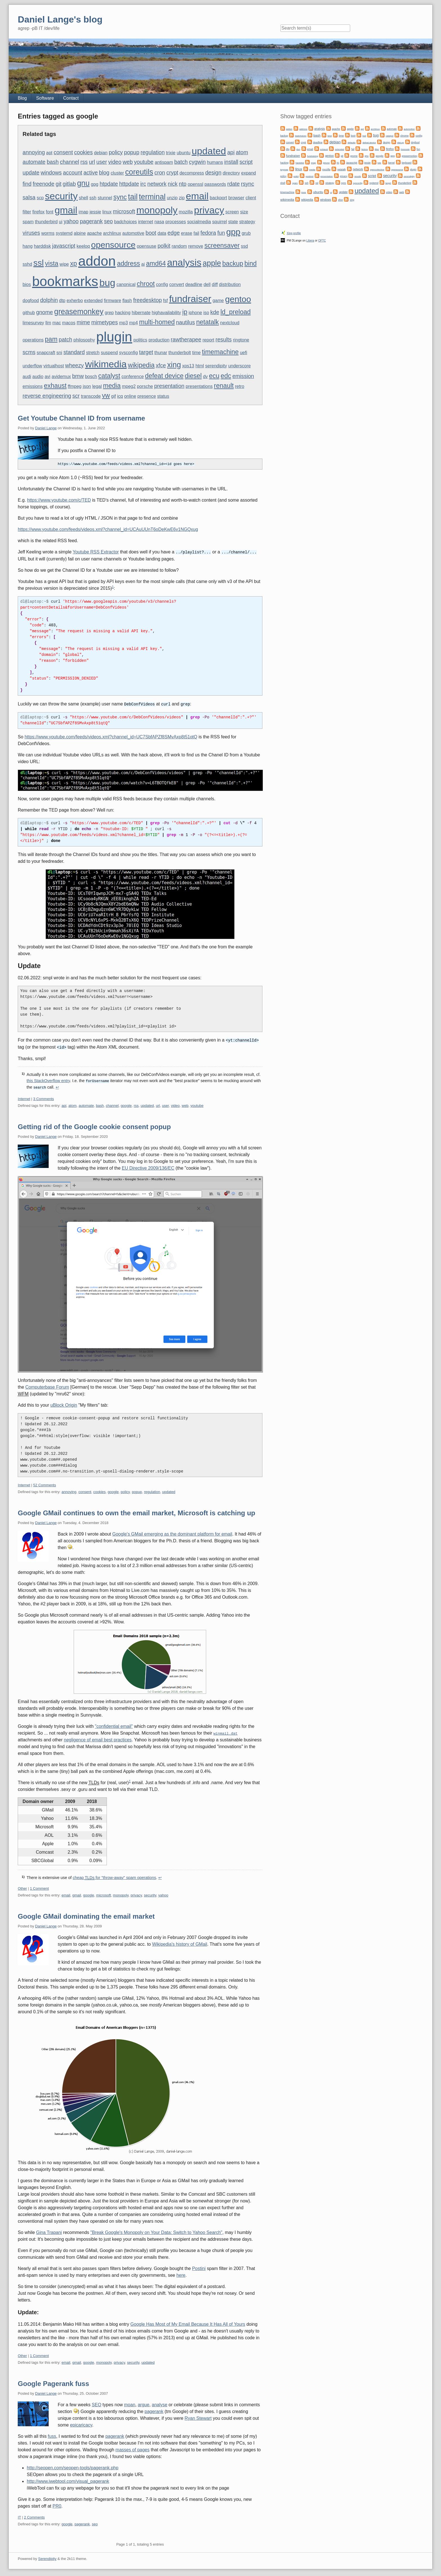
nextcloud (230, 322)
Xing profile (294, 233)
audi (26, 376)
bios (26, 284)
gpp (233, 231)
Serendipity (47, 2556)
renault (224, 385)
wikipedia (141, 365)
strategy (247, 221)
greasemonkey (79, 311)
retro (239, 386)
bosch (91, 376)
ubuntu (183, 152)
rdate (233, 184)
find (26, 184)
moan (129, 2402)
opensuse (146, 246)
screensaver (222, 245)
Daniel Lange (46, 428)
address (128, 263)
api (231, 152)
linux (107, 211)
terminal (152, 197)
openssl (195, 184)
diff (215, 284)
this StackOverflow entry (48, 1079)
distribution (230, 284)
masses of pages (133, 2447)
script (246, 162)
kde (214, 312)
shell (83, 197)
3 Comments (43, 1096)
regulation (153, 152)
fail (196, 233)
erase (186, 233)
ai (143, 264)
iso (206, 312)
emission (243, 376)
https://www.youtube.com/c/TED (59, 500)
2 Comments (34, 2515)
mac (56, 322)
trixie (171, 152)
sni (59, 352)
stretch (93, 352)
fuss (52, 2434)
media (112, 385)
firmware (112, 300)
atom (242, 152)
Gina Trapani (49, 2230)
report (208, 340)
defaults (352, 142)
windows (51, 172)
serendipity (216, 365)
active (91, 172)
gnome (44, 312)
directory (231, 173)
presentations (199, 386)
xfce (161, 365)
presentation (169, 386)
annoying (33, 152)
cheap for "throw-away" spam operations (114, 1875)
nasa (159, 221)
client (251, 197)
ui (60, 221)
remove (195, 246)
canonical (126, 284)
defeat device (164, 375)
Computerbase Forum (47, 1384)
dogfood (30, 300)
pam (51, 339)
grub (246, 233)
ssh (92, 197)
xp (73, 263)
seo (108, 221)
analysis (184, 262)
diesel (193, 375)
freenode (43, 184)
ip (184, 312)
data (162, 233)
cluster (117, 173)
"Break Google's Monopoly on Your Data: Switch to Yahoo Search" (156, 2230)
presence (147, 396)
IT (19, 2515)
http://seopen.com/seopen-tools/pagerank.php (72, 2465)
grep (109, 312)
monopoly (156, 210)
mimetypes (104, 322)
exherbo (75, 300)
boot (151, 233)
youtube (143, 162)
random (179, 246)
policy (116, 152)
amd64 (156, 263)
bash (52, 162)
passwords (215, 184)
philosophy (84, 340)
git (59, 184)
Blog (22, 98)
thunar (160, 352)
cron (159, 172)
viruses (31, 233)
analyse (159, 2402)
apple (211, 263)
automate (33, 162)
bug (107, 282)
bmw (78, 376)
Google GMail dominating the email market (86, 1914)
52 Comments (44, 1483)
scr (76, 396)
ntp (182, 184)
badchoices (125, 221)
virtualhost (53, 365)
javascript (63, 246)
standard (74, 352)
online (130, 396)
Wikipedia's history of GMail (179, 1942)
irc (143, 184)
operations (33, 340)
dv (205, 376)
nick (173, 184)
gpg (94, 184)
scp (40, 197)
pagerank (91, 221)
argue (143, 2402)
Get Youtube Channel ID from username (81, 418)
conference (133, 376)
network (156, 184)
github (28, 312)
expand (248, 173)
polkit (164, 246)
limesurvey (33, 322)
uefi (243, 352)
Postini (199, 2266)
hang (27, 246)
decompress (191, 173)
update (30, 172)
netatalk (207, 322)
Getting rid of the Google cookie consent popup (94, 1124)
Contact (71, 98)
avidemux (61, 376)
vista (51, 263)
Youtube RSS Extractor (96, 551)
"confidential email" (114, 1724)
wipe (64, 264)
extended (93, 300)
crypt (172, 172)
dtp (62, 300)
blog (104, 172)
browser (236, 197)
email (197, 196)
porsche (145, 386)
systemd (64, 233)
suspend (109, 352)
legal (97, 386)
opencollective (377, 169)
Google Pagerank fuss (53, 2381)
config (162, 284)
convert (176, 284)
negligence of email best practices (98, 1737)
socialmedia (199, 221)
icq (120, 396)
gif (113, 396)
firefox (38, 211)
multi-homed (157, 322)
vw (106, 395)
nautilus (185, 322)
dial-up (400, 142)
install (231, 162)
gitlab (69, 184)
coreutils (139, 172)
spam (27, 221)
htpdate (109, 184)
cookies (83, 152)
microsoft (124, 211)
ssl (38, 262)
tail (133, 197)
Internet (24, 1096)
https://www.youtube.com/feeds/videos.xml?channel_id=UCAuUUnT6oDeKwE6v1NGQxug (108, 529)
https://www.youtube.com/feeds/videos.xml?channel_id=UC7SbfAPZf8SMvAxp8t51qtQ (110, 736)
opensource (113, 244)
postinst (310, 176)
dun (298, 149)
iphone (195, 312)
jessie (95, 211)
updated (209, 151)
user (101, 162)
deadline (193, 284)
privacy (209, 210)
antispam (164, 162)
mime (83, 322)
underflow (32, 365)
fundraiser (190, 298)
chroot (146, 283)
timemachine (220, 352)
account (72, 172)
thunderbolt (179, 352)
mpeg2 (129, 386)
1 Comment (39, 1886)
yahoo (71, 221)
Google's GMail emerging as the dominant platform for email (172, 1531)
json (87, 386)
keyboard (406, 162)
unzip (172, 197)
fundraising (312, 156)
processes (175, 221)
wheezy (74, 365)
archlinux (112, 233)
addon (97, 261)
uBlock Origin (63, 1402)
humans (215, 162)
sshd (27, 264)
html (199, 365)
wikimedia (106, 364)
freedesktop (147, 300)
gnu (83, 183)
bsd (364, 136)
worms (48, 233)
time (196, 352)
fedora (208, 233)
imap (83, 211)
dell (207, 284)
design (213, 172)
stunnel (105, 197)
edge (174, 233)
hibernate (141, 312)
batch (181, 162)
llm (48, 322)
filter (26, 211)
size (244, 211)
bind (250, 263)
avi (47, 376)
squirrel (219, 221)
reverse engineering (46, 396)
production (159, 340)
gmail (66, 210)
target (146, 352)
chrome (404, 135)
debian (100, 152)
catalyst (109, 375)
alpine (80, 233)
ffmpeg (75, 386)
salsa (28, 197)
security (61, 196)
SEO (96, 2402)
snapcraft (46, 352)
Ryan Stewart (198, 2416)
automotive (133, 233)
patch (65, 339)
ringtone (241, 340)
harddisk (42, 246)
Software (45, 98)
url (92, 162)
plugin (114, 336)
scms (28, 352)
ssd (244, 246)
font (49, 211)
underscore (239, 365)
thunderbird (46, 221)
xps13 (188, 365)
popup (131, 152)
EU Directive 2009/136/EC (148, 1165)
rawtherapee (186, 339)
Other (22, 1886)
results (223, 339)
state (233, 221)
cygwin (197, 162)
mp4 (133, 322)
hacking (122, 312)
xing (174, 365)
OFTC (322, 240)
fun (221, 233)
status (163, 396)
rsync (247, 184)
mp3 (123, 322)
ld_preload (235, 312)
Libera (310, 240)
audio (37, 376)
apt (49, 152)
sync (120, 197)
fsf (165, 300)
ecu (214, 375)
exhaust (55, 385)
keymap (284, 169)
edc (226, 375)
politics (140, 340)
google (126, 1103)
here (180, 2273)
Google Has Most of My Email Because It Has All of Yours (187, 2322)
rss (84, 162)
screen (232, 211)
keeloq (83, 246)
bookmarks (65, 281)
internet (145, 221)
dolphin (49, 300)
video (115, 162)
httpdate (129, 184)
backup (232, 263)
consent (63, 152)
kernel (391, 162)
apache (94, 233)
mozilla (186, 211)
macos (68, 322)
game (218, 300)
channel (69, 162)
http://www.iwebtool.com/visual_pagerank (68, 2479)
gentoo (238, 299)
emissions (32, 386)
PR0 (57, 2503)
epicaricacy (81, 2422)
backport (218, 197)
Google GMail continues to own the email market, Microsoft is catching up (136, 1510)
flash (127, 300)
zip (181, 197)
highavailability (166, 312)
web (128, 162)
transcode (91, 396)
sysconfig (128, 352)
